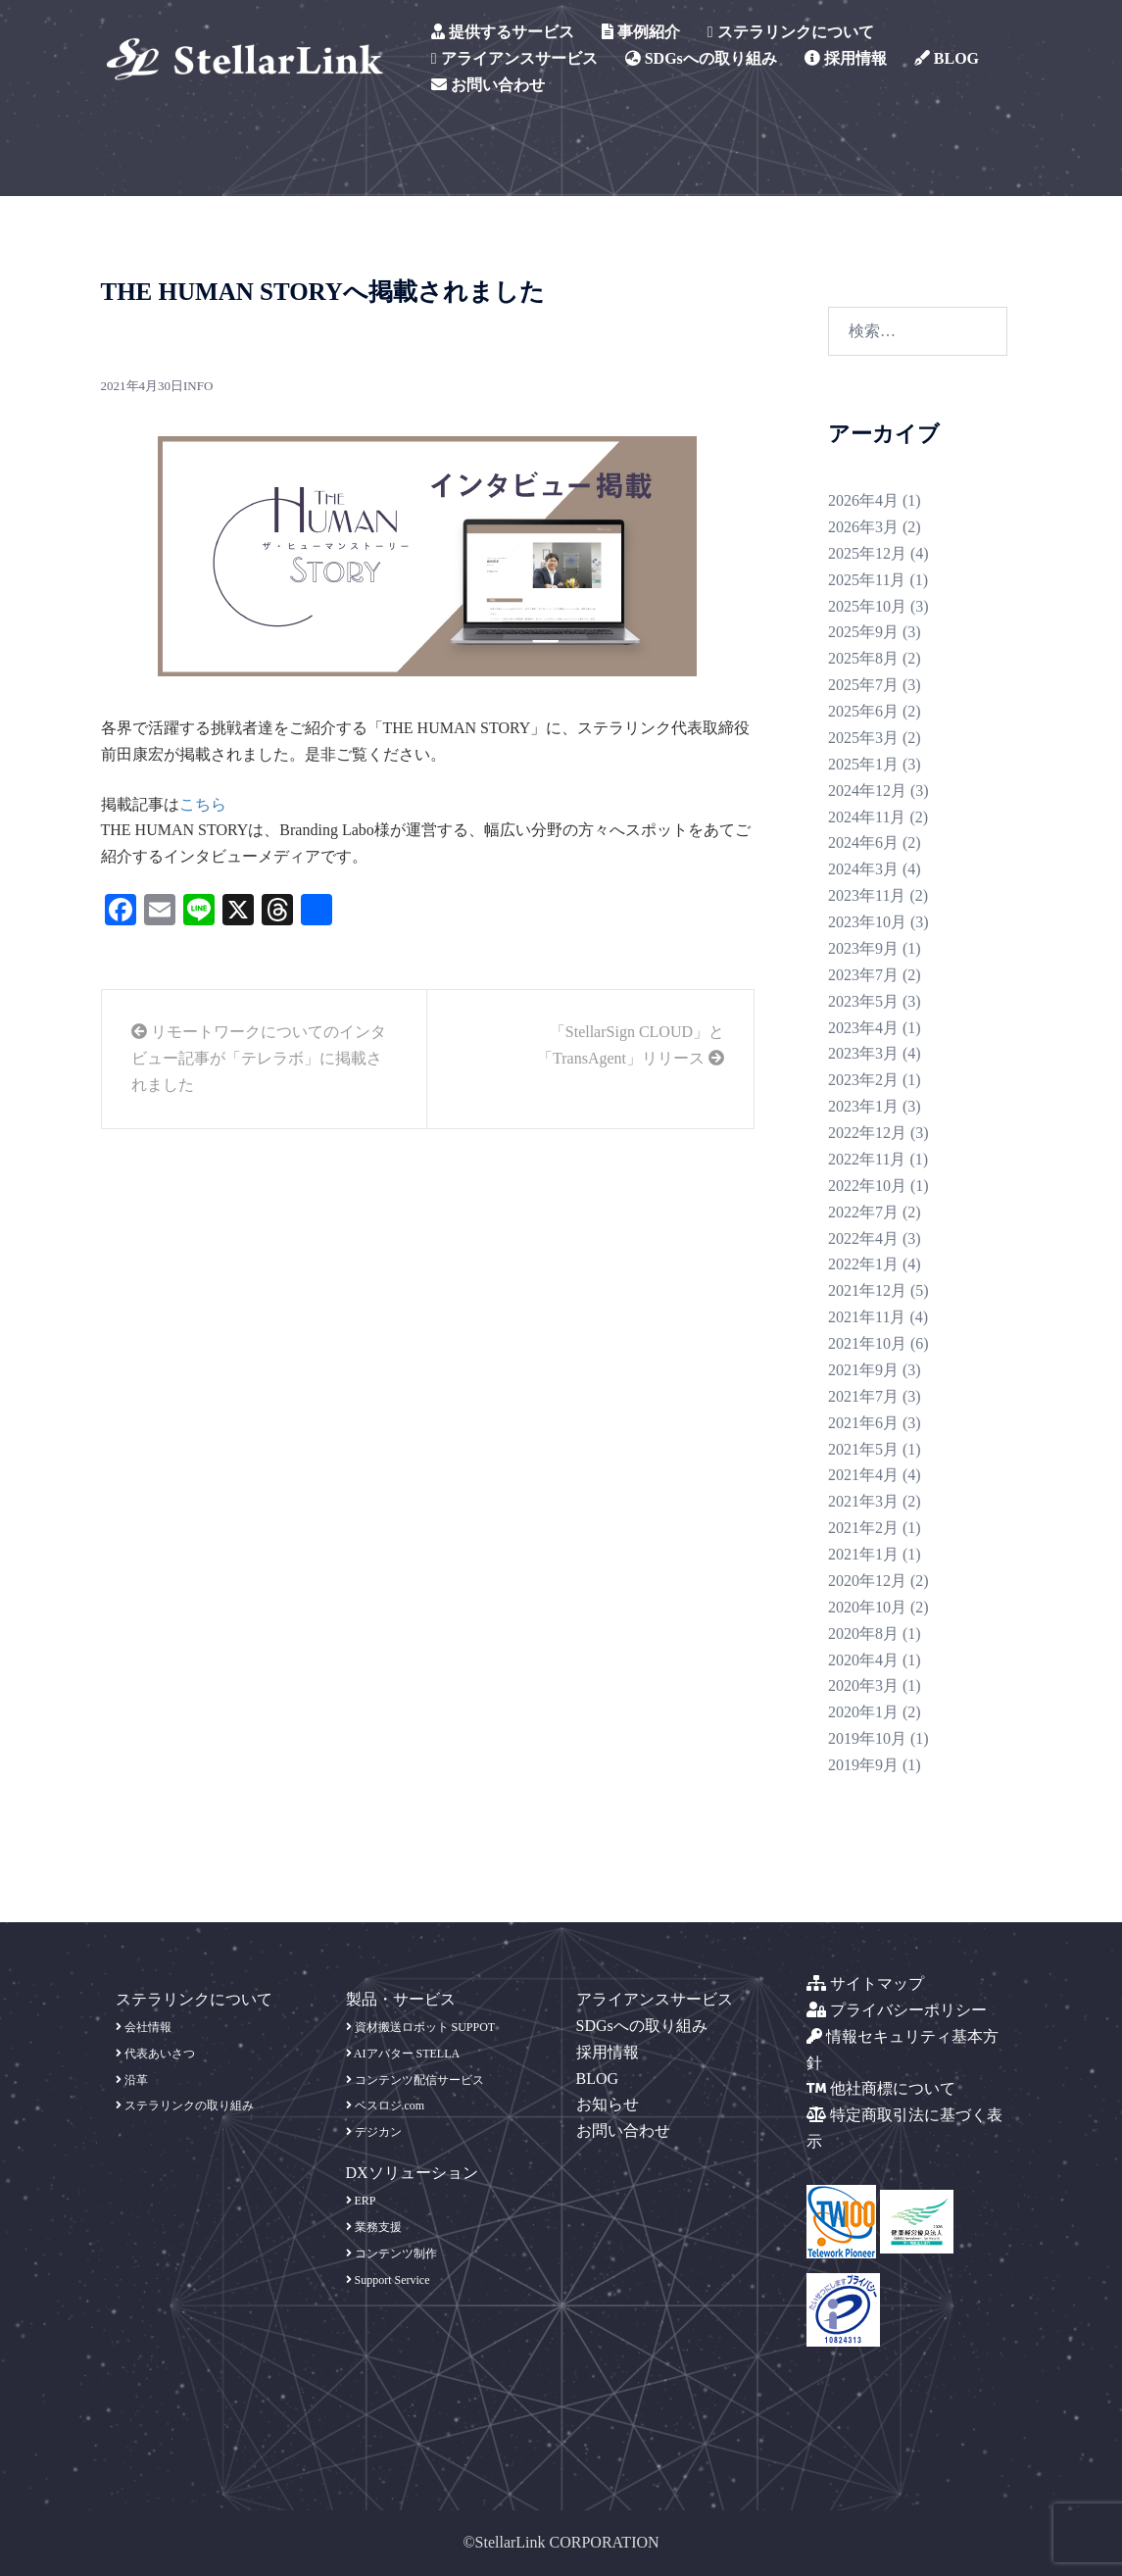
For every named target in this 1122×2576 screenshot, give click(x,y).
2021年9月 (863, 1370)
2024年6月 (863, 842)
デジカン (374, 2132)
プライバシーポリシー (896, 2010)
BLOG (946, 58)
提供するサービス (502, 32)
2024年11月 (866, 817)
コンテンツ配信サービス (415, 2080)
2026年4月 (863, 500)
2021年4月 (863, 1474)
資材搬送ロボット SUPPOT (421, 2027)
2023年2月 (863, 1079)
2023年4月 (863, 1027)
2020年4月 (863, 1660)
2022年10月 (867, 1185)
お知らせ (607, 2104)
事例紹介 (641, 32)
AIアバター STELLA (403, 2053)
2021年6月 (863, 1422)
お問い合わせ (488, 84)
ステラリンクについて (790, 32)
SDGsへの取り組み (701, 58)
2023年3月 (863, 1053)
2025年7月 (863, 684)
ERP (361, 2200)
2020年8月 (863, 1633)
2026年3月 (863, 527)
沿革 (132, 2080)
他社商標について (880, 2088)
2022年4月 (863, 1238)
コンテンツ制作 (391, 2253)
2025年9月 (863, 631)
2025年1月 (863, 764)
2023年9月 (863, 948)
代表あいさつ (155, 2053)
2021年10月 (867, 1343)
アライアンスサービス (514, 58)
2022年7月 (863, 1212)
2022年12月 (867, 1132)
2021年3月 (863, 1501)
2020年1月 (863, 1712)
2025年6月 (863, 711)
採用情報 (846, 58)
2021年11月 (866, 1317)
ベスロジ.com (385, 2105)
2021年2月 (863, 1527)
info (198, 385)
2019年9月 (863, 1765)
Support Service (388, 2280)
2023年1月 (863, 1106)
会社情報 (143, 2027)
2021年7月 (863, 1396)
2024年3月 (863, 869)
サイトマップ (865, 1983)
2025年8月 (863, 658)
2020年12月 (867, 1580)
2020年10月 (867, 1607)
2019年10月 (867, 1738)
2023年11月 (866, 895)
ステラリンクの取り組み (185, 2105)
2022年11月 (866, 1159)
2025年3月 (863, 737)
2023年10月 (867, 922)
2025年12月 (867, 553)
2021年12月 (867, 1290)
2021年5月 (863, 1449)
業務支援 (374, 2227)
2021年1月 (863, 1554)
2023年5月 (863, 1001)
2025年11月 (866, 579)
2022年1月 (863, 1264)
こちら (202, 804)
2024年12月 (867, 790)
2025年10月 (867, 606)
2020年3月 (863, 1685)
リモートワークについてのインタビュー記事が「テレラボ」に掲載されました (258, 1058)
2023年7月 (863, 974)
